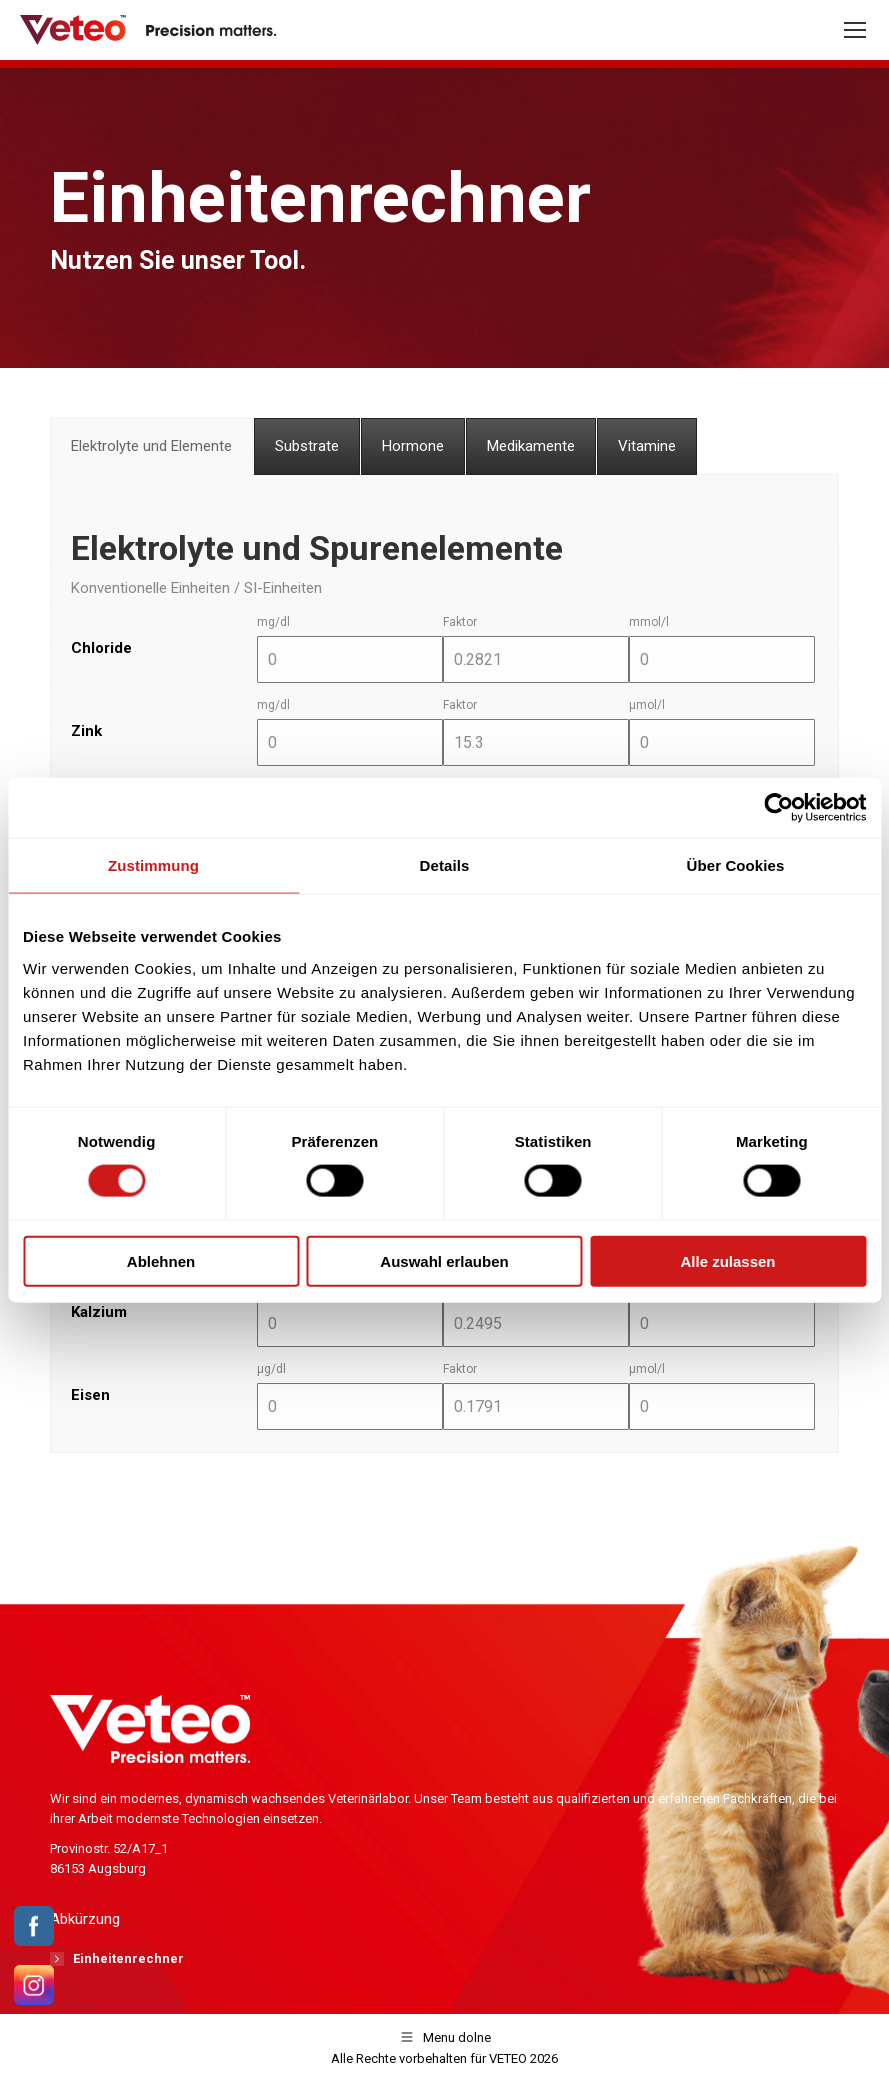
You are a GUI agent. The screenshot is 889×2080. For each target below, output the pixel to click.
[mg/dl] (350, 659)
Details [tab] (445, 865)
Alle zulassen (727, 1260)
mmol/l (649, 622)
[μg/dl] (350, 1406)
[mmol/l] (722, 659)
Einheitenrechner (128, 1958)
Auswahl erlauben (444, 1260)
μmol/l (647, 705)
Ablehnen (161, 1260)
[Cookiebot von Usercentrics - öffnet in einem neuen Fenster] (778, 808)
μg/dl (271, 1369)
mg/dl (273, 622)
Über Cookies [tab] (736, 865)
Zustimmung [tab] (153, 865)
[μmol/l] (722, 742)
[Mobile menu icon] (855, 30)
